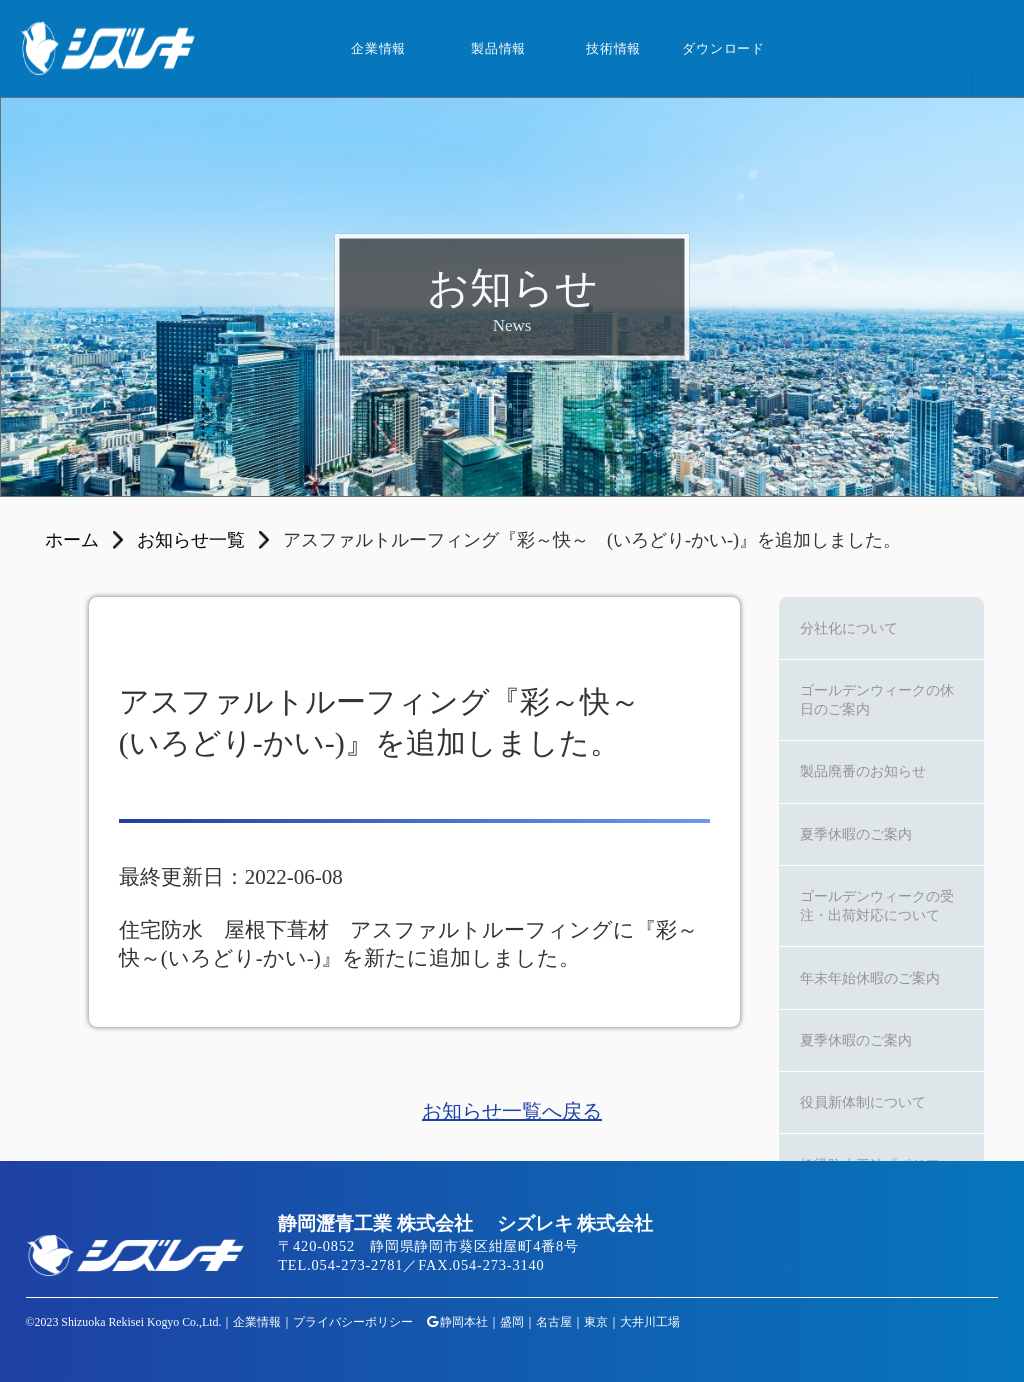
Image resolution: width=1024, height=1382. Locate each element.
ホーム (72, 540)
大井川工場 (650, 1322)
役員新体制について (863, 1102)
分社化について (849, 628)
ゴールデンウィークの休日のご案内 (877, 699)
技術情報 (613, 49)
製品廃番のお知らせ (863, 771)
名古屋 (554, 1322)
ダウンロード (723, 49)
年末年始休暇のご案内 (870, 978)
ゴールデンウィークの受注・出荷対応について (877, 905)
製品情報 (498, 49)
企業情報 (378, 49)
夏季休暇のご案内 (856, 834)
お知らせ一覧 (191, 540)
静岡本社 (464, 1322)
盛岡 (512, 1322)
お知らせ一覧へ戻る (512, 1111)
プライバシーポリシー (353, 1322)
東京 (596, 1322)
